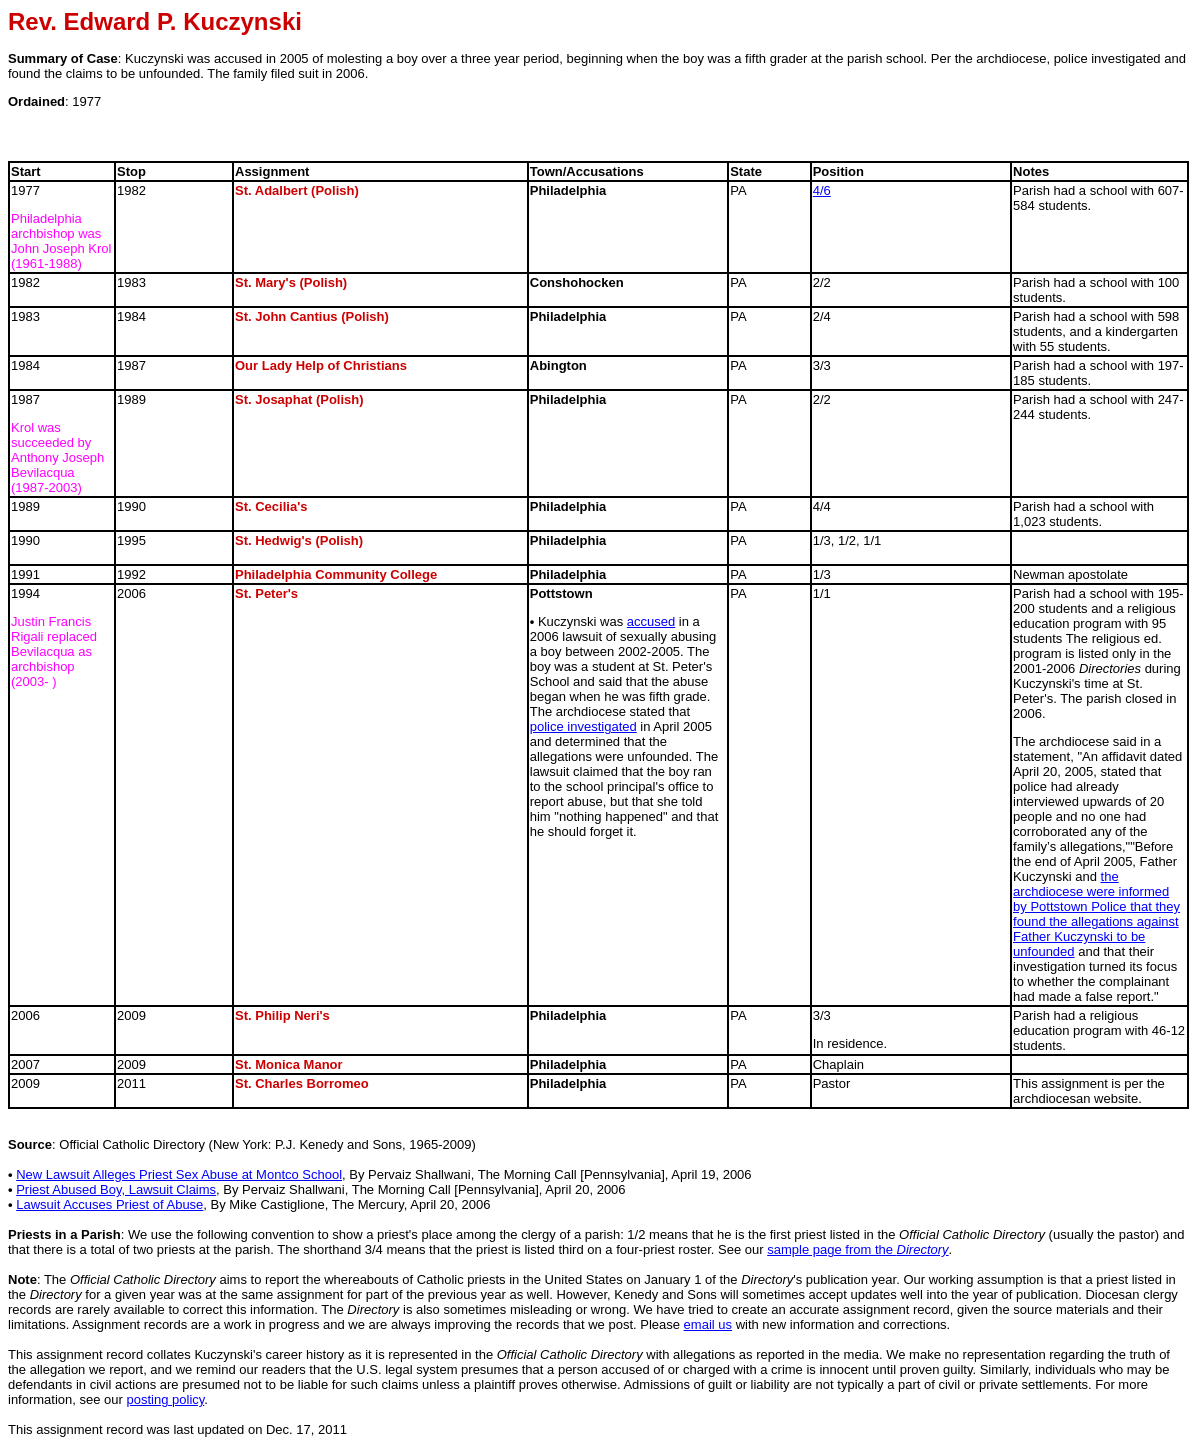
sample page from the (857, 1249)
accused (651, 621)
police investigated (583, 726)
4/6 (822, 190)
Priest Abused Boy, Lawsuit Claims (116, 1189)
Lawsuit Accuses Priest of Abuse (109, 1204)
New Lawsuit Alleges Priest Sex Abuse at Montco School (179, 1174)
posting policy (166, 1399)
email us (708, 1324)
